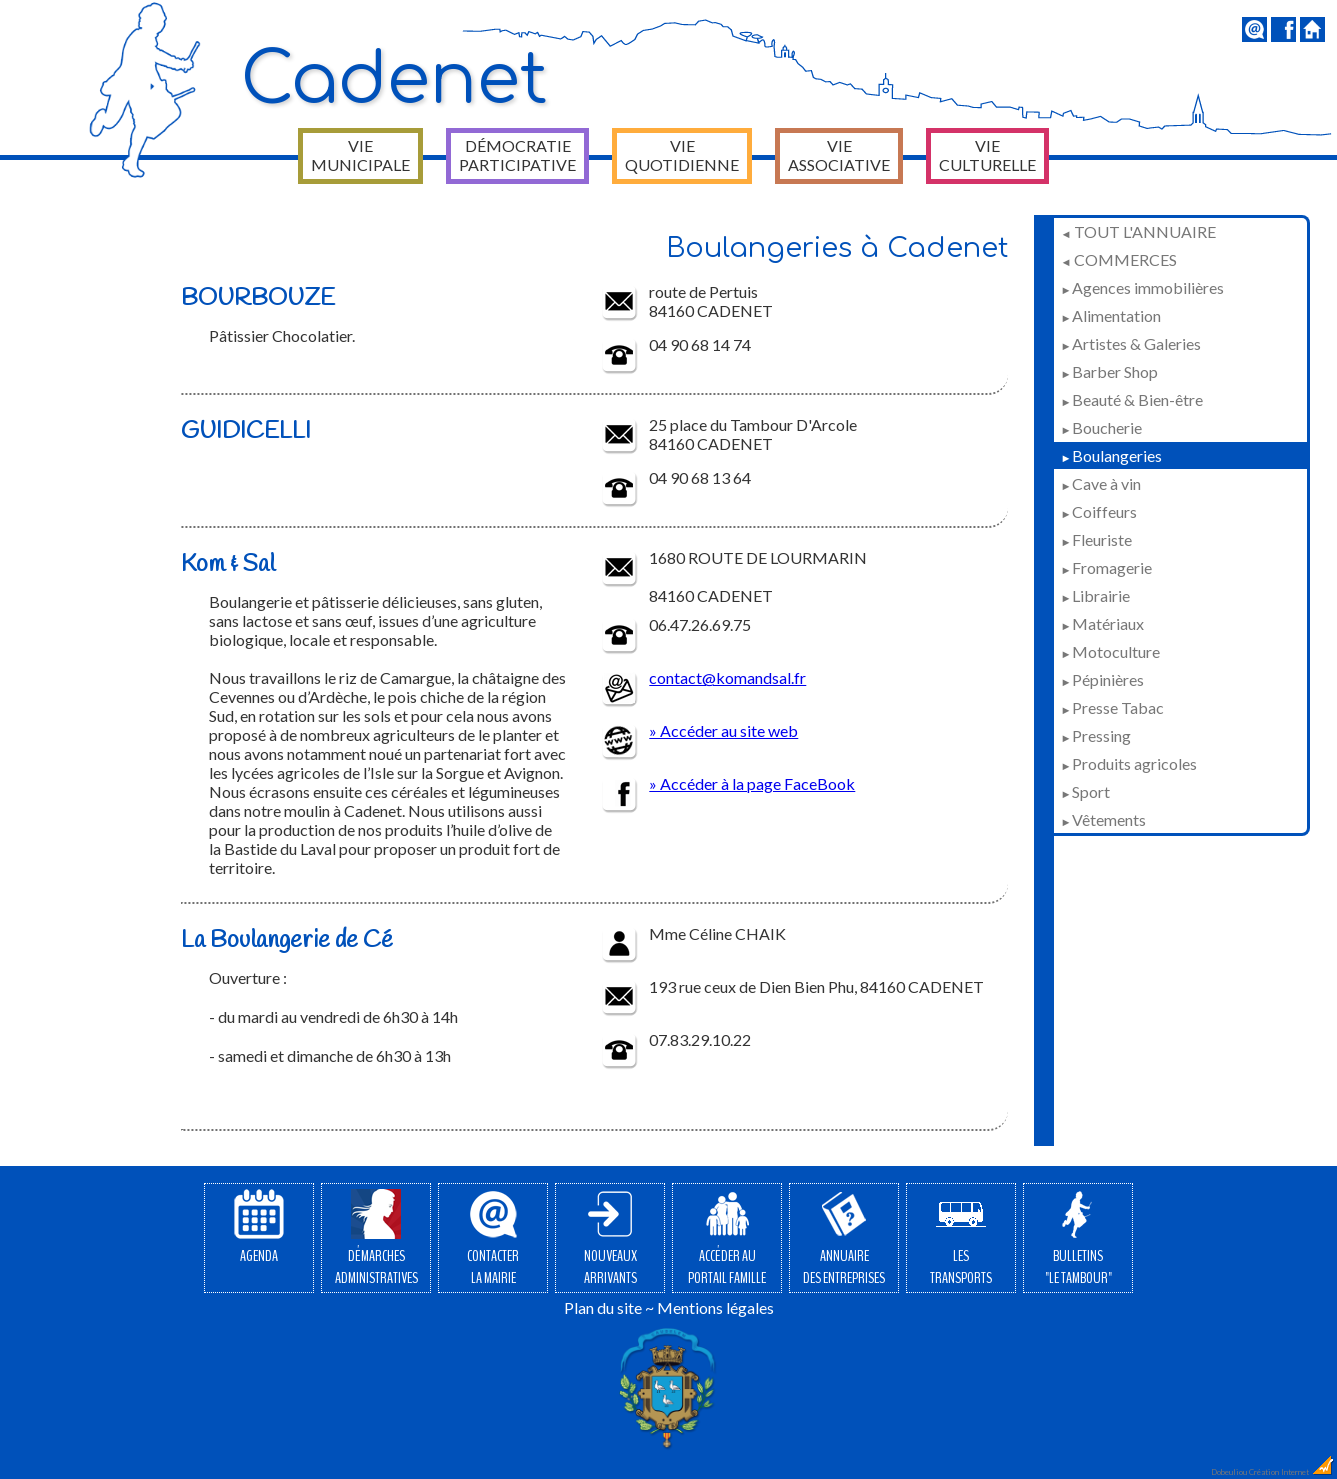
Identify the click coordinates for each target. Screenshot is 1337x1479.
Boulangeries (1111, 455)
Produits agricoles (1129, 763)
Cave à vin (1101, 483)
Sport (1085, 791)
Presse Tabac (1112, 707)
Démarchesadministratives (376, 1239)
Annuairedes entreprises (844, 1239)
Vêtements (1103, 819)
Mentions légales (715, 1307)
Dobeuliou (1229, 1472)
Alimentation (1111, 315)
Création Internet (1292, 1472)
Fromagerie (1106, 567)
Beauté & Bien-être (1132, 399)
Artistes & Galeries (1131, 343)
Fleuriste (1096, 539)
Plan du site (603, 1307)
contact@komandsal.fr (727, 677)
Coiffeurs (1099, 511)
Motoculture (1110, 651)
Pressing (1096, 735)
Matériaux (1102, 623)
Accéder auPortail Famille (727, 1239)
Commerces (1119, 259)
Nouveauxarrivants (610, 1239)
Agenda (259, 1228)
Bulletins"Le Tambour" (1078, 1239)
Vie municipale (360, 155)
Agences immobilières (1142, 287)
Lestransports (961, 1239)
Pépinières (1102, 679)
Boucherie (1101, 427)
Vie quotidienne (682, 155)
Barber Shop (1109, 371)
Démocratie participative (517, 155)
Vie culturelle (987, 155)
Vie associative (839, 155)
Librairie (1095, 595)
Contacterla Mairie (493, 1239)
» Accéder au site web (723, 730)
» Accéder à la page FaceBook (752, 783)
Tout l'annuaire (1138, 231)
